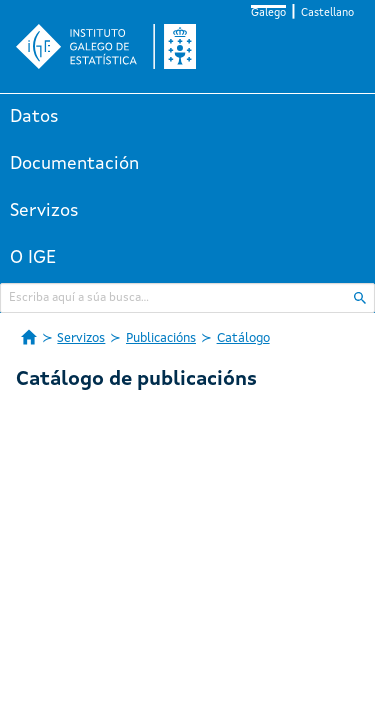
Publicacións (161, 338)
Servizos (44, 211)
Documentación (74, 164)
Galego (268, 13)
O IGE (33, 258)
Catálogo (243, 338)
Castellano (327, 13)
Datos (34, 117)
